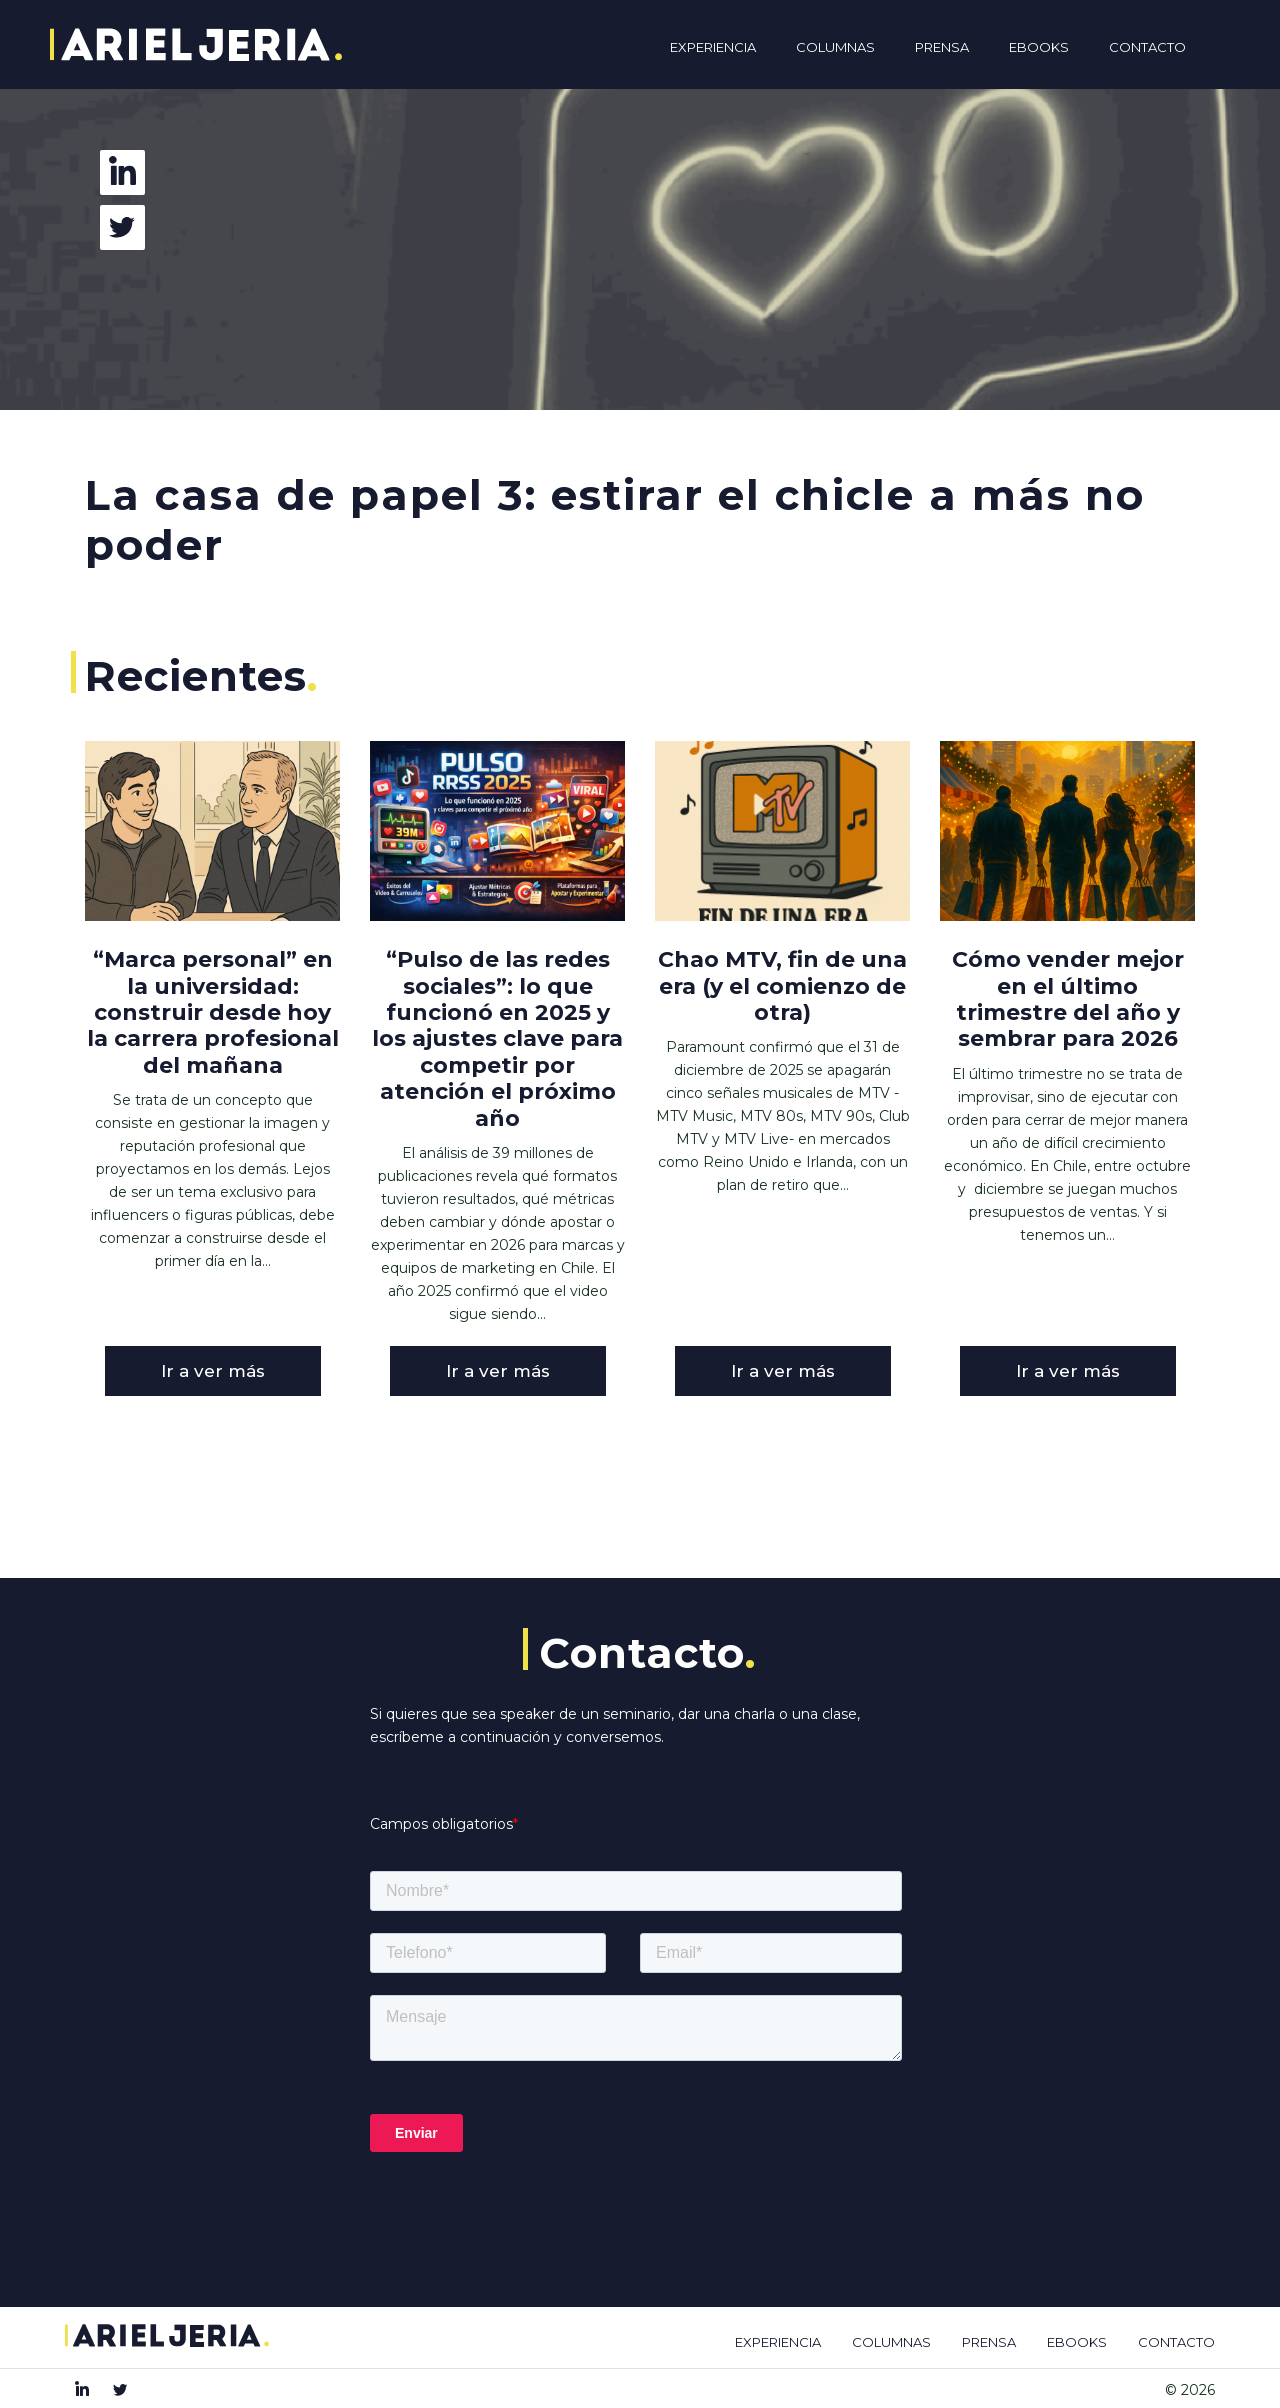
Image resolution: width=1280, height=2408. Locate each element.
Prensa (942, 47)
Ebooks (1039, 47)
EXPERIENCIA (778, 2342)
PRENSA (989, 2342)
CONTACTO (1176, 2342)
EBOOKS (1077, 2342)
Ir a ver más (213, 1371)
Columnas (835, 47)
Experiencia (713, 47)
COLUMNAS (891, 2342)
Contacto (1147, 47)
